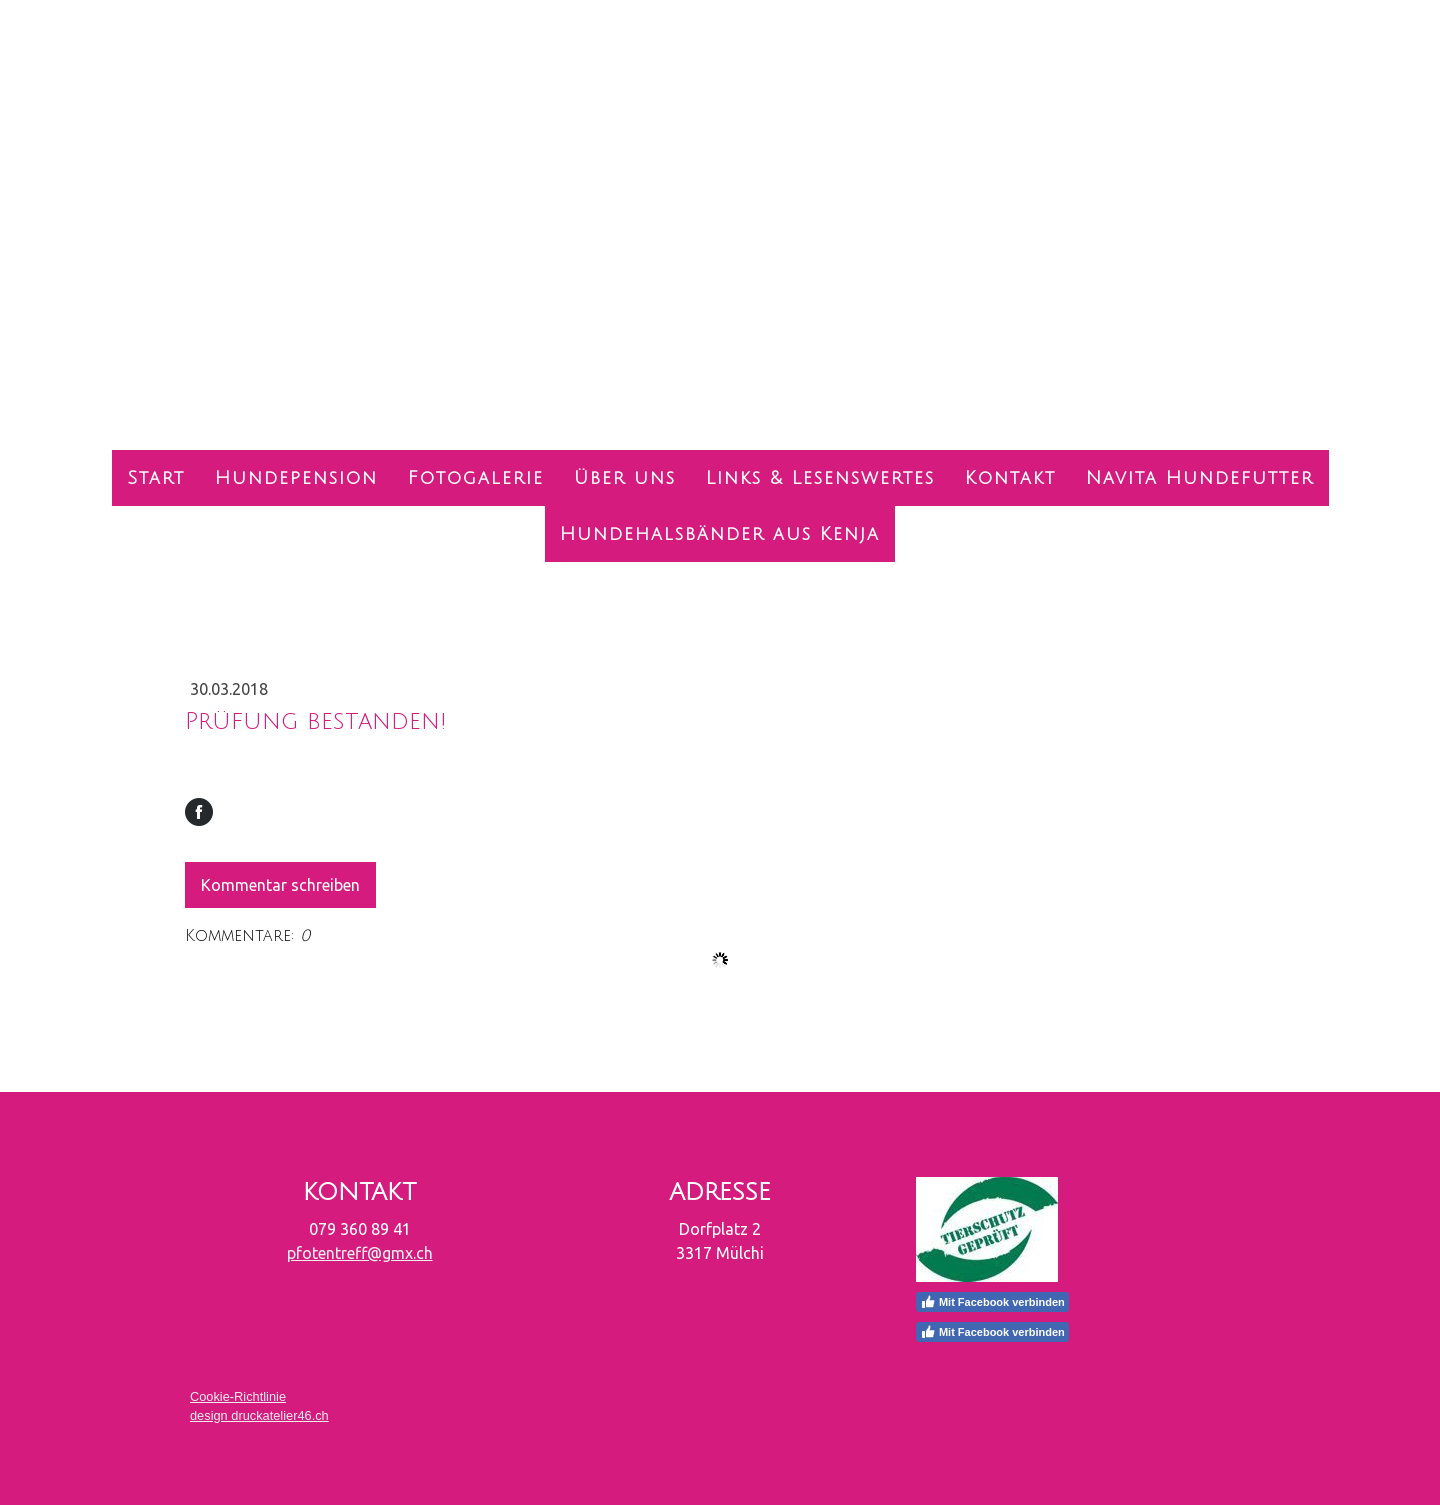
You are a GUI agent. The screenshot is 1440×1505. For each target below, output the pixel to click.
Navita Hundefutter (1200, 478)
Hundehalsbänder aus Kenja (720, 534)
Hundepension (296, 478)
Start (156, 478)
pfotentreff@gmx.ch (360, 1253)
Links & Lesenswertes (820, 478)
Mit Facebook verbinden (992, 1302)
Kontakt (1010, 478)
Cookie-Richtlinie (238, 1396)
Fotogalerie (476, 478)
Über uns (625, 478)
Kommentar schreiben (280, 885)
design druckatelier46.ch (259, 1415)
